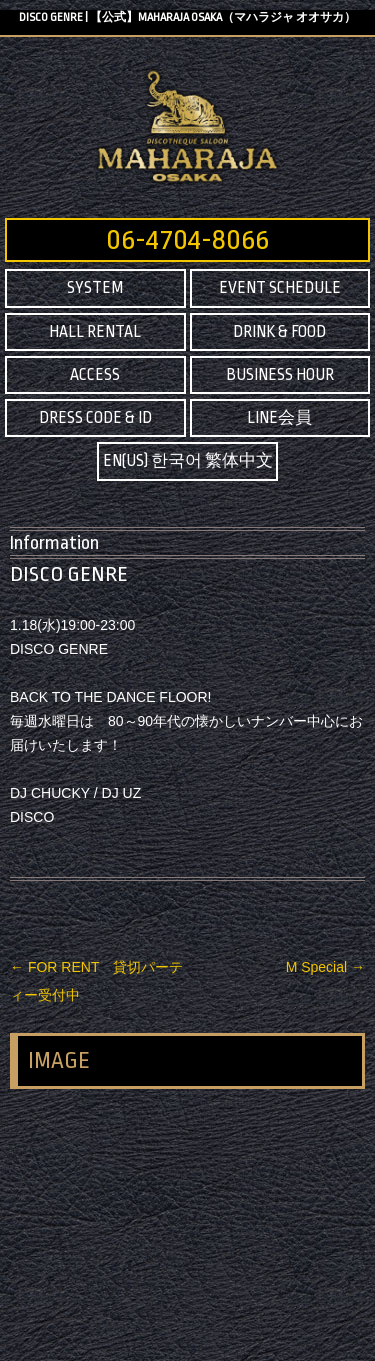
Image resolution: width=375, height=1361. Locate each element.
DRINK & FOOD (279, 332)
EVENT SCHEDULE (280, 288)
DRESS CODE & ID (95, 418)
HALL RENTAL (95, 332)
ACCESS (95, 375)
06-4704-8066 (187, 240)
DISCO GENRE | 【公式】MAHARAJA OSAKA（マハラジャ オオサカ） (187, 17)
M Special (325, 967)
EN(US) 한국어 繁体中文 (188, 461)
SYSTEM (95, 288)
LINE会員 (279, 418)
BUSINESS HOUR (280, 375)
